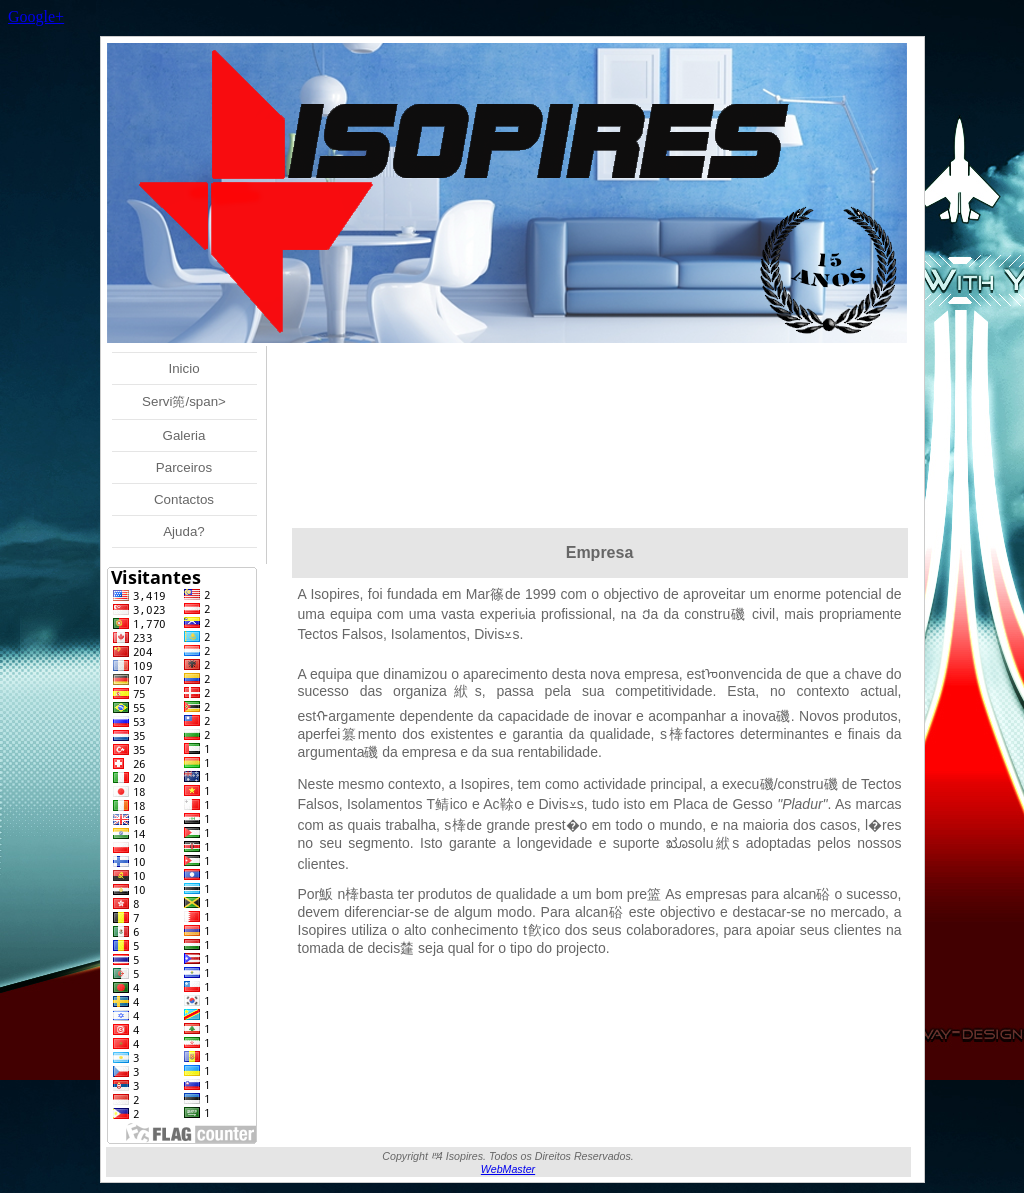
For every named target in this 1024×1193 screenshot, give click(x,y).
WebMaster (508, 1169)
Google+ (36, 16)
